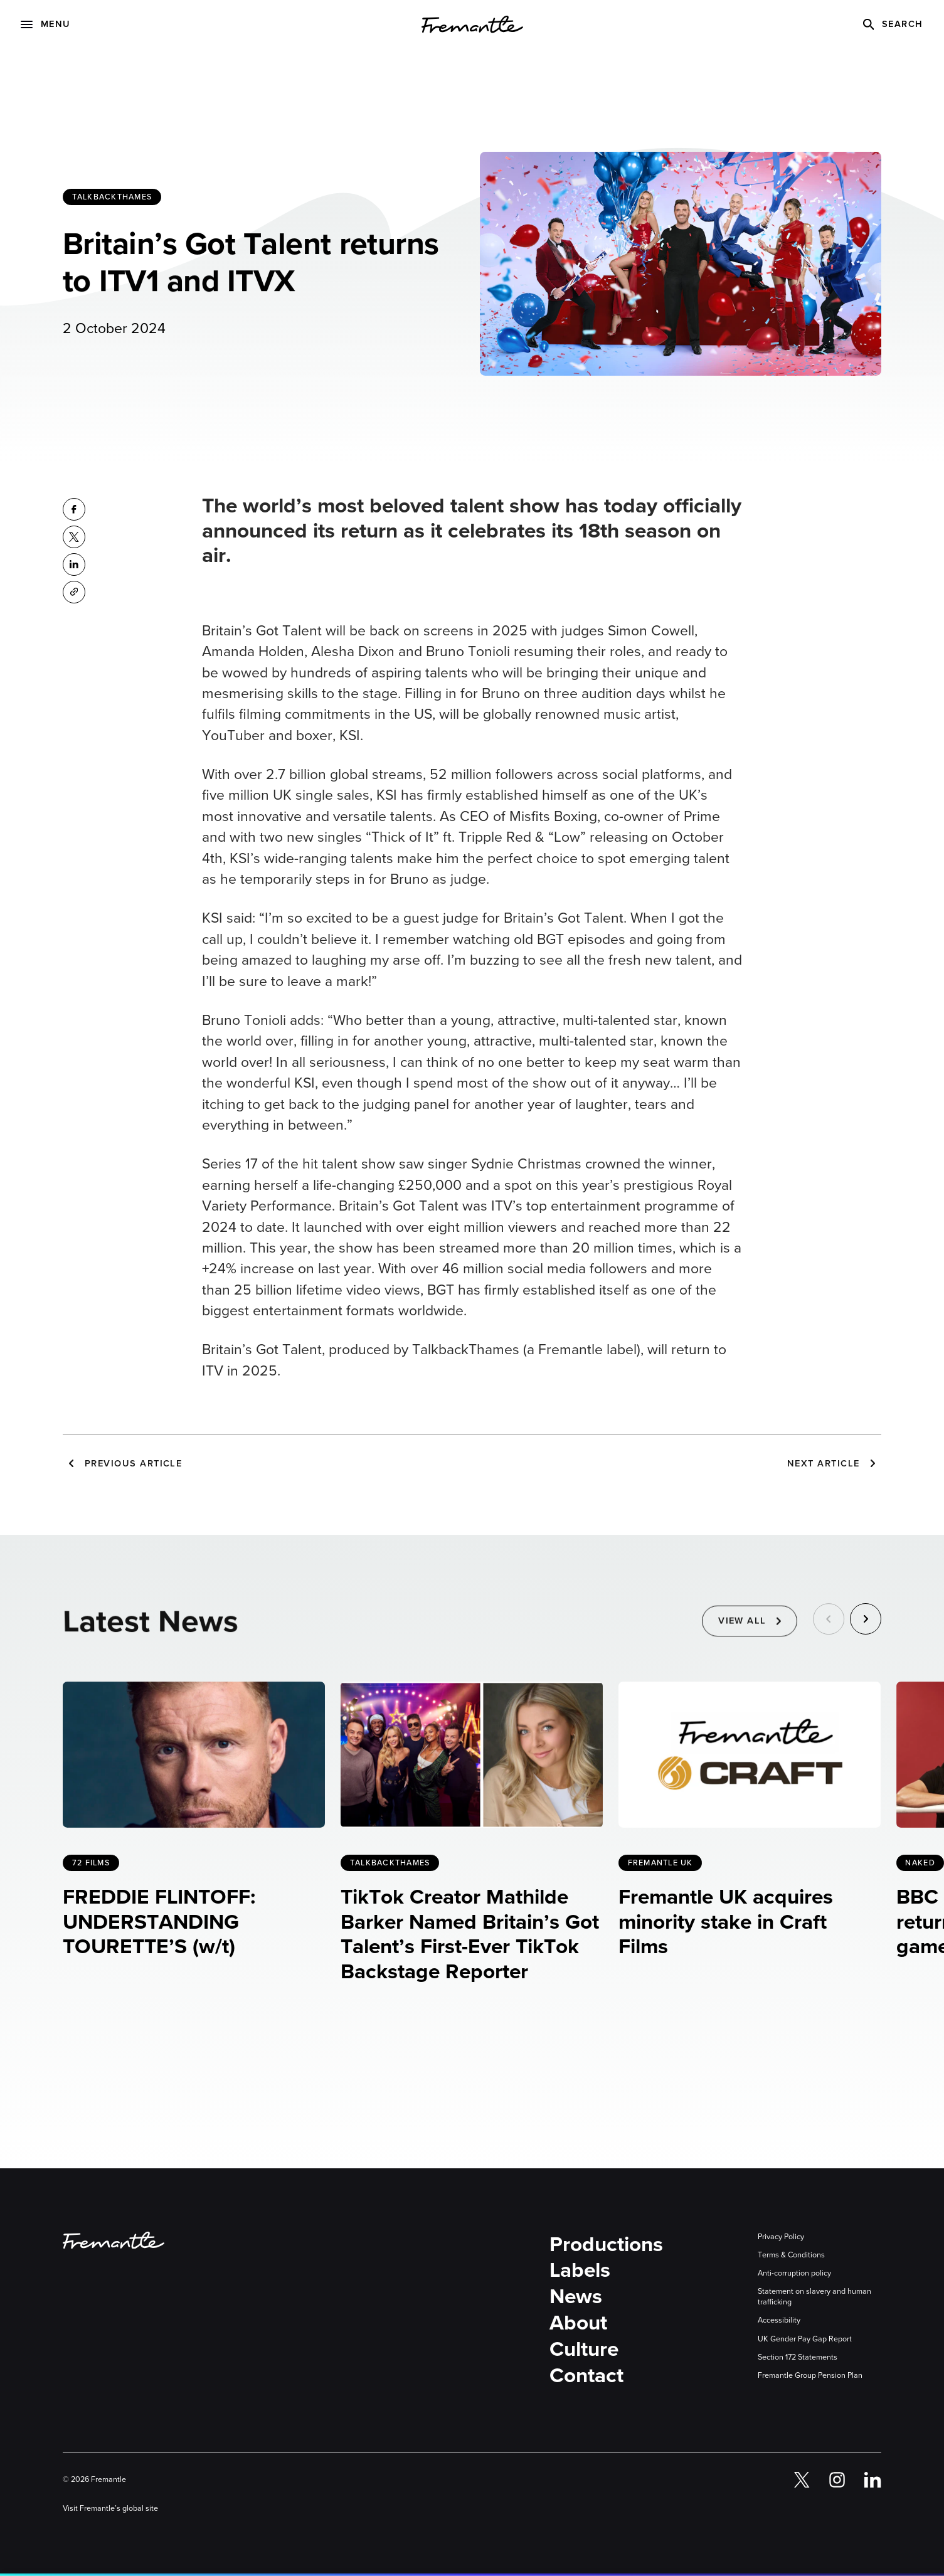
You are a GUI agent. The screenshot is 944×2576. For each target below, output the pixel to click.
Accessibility (779, 2320)
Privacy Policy (781, 2237)
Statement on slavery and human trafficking (814, 2296)
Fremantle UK (660, 1862)
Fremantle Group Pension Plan (810, 2375)
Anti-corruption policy (794, 2273)
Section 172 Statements (797, 2357)
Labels (579, 2269)
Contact (586, 2375)
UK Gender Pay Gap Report (805, 2339)
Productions (606, 2244)
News (575, 2296)
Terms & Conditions (791, 2255)
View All (742, 1619)
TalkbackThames (112, 198)
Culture (583, 2348)
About (578, 2322)
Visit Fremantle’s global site (110, 2508)
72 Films (91, 1862)
